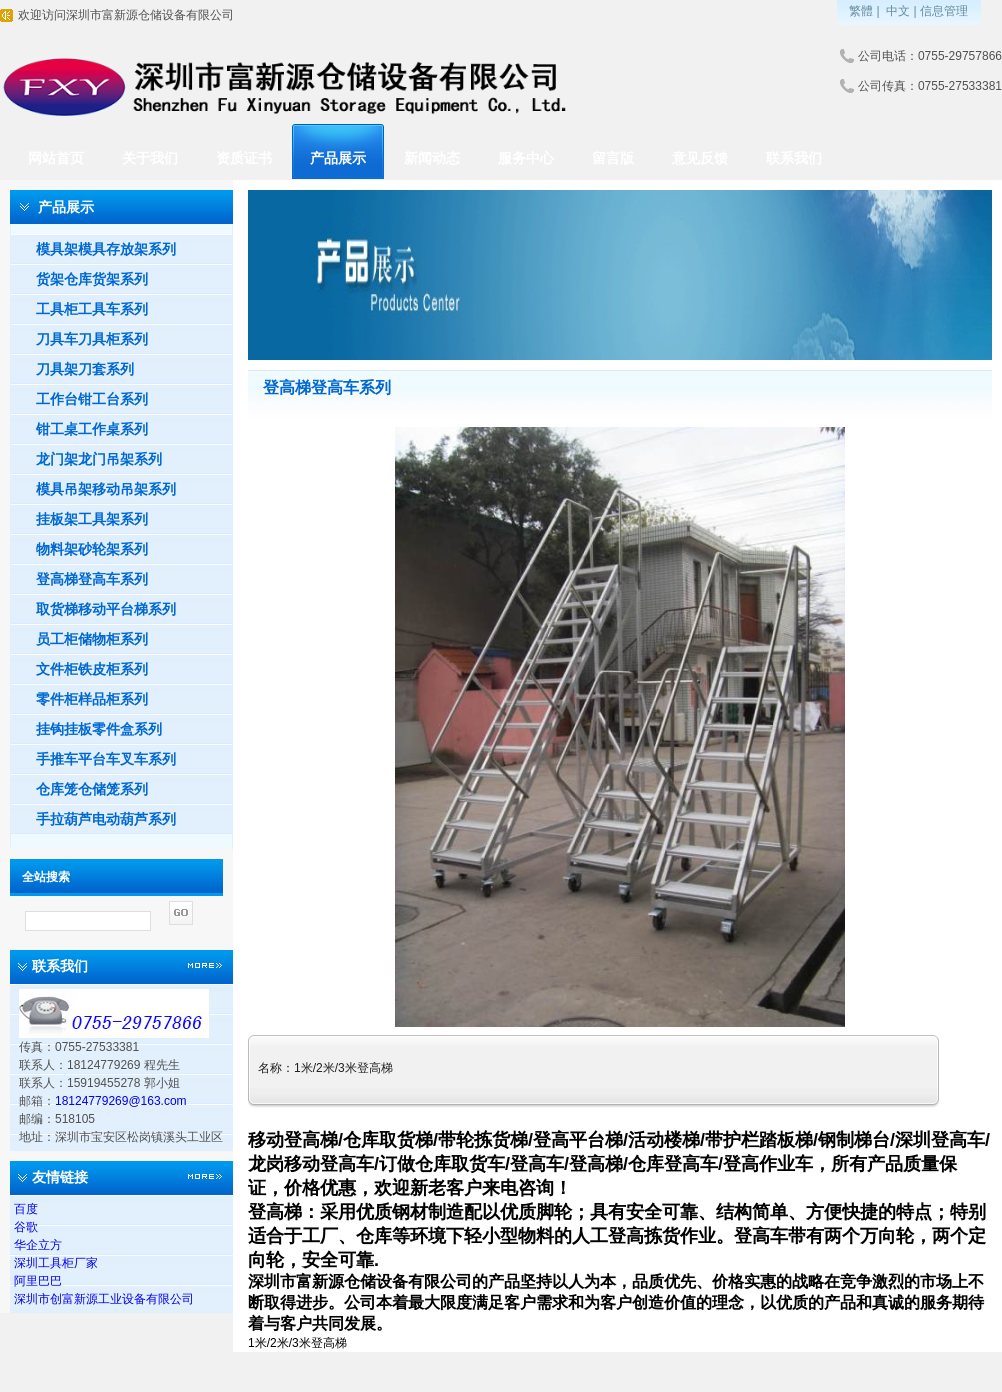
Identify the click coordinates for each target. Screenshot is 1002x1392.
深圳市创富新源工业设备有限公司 (104, 1299)
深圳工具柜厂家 (56, 1263)
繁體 (861, 11)
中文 (898, 11)
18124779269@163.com (121, 1101)
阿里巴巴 (38, 1281)
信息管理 (944, 11)
